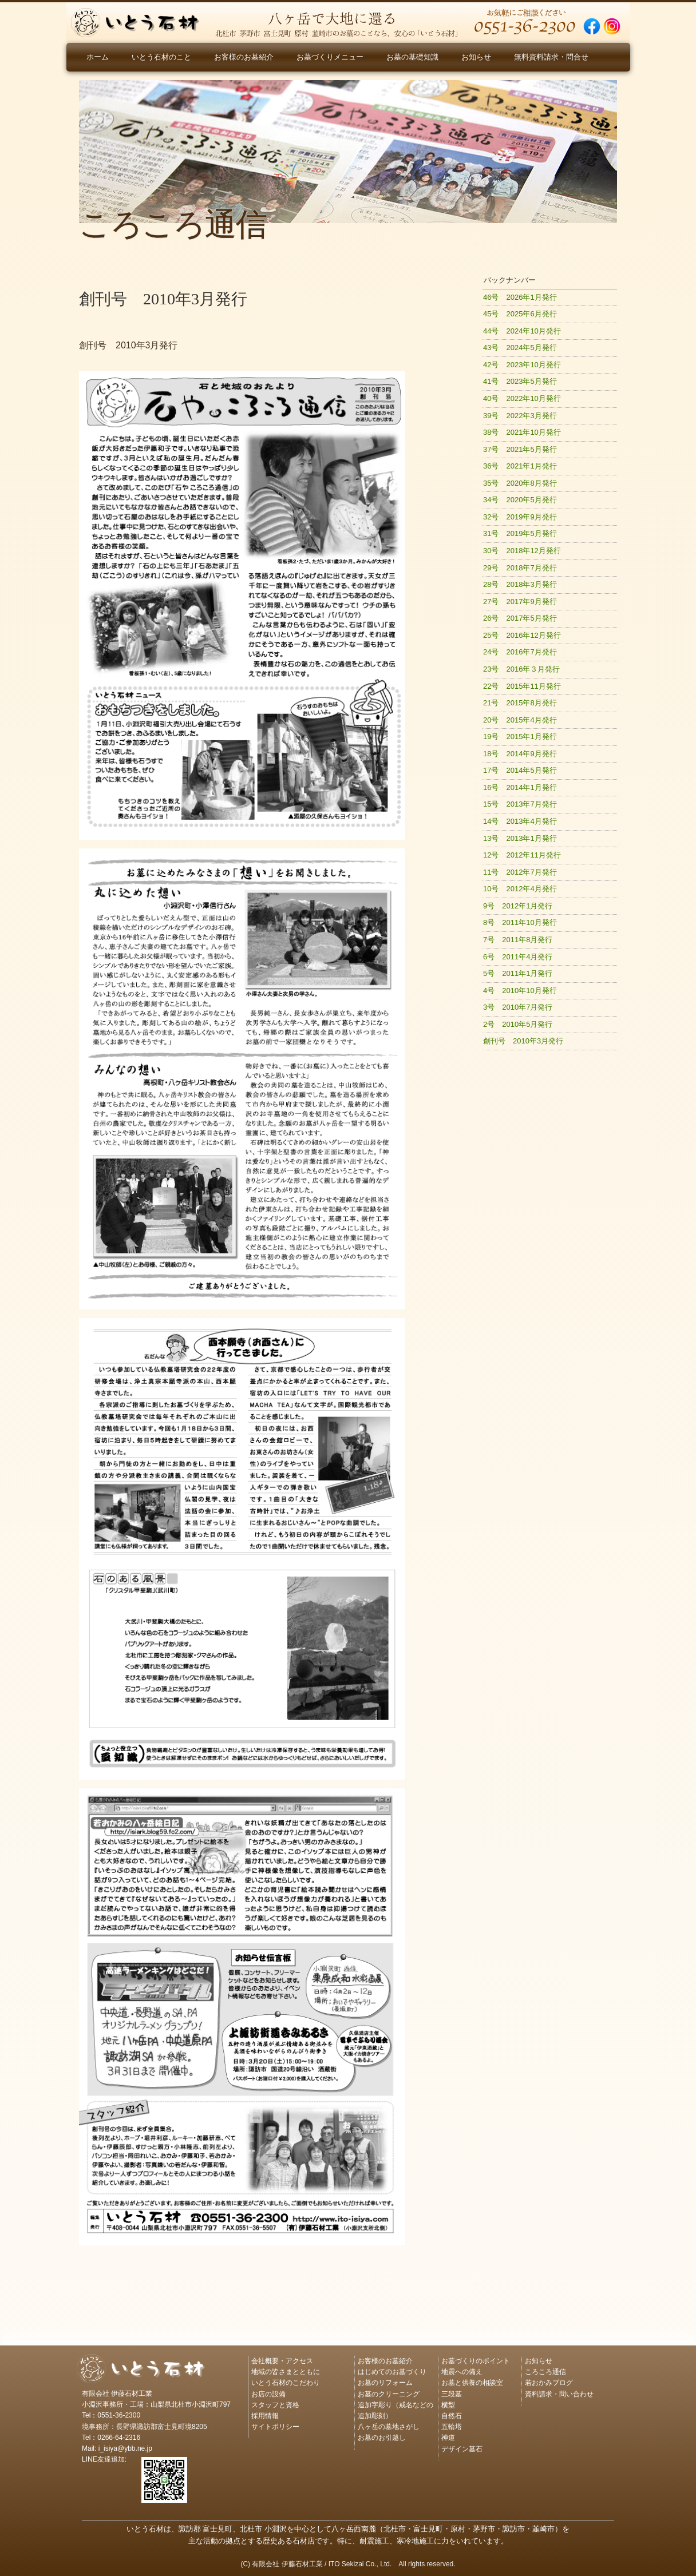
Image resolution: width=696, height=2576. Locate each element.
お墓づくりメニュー (329, 57)
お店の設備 (268, 2394)
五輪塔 (451, 2427)
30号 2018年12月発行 (522, 550)
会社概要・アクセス (282, 2361)
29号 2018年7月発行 (520, 567)
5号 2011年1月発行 (517, 973)
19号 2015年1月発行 (520, 736)
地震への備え (462, 2372)
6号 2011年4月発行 (517, 956)
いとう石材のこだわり (285, 2383)
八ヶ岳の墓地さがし (389, 2427)
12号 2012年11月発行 (522, 855)
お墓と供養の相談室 (472, 2383)
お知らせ (476, 57)
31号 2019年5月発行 (520, 533)
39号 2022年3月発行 (520, 415)
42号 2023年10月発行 (522, 364)
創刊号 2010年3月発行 (523, 1041)
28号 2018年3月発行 (520, 584)
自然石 (451, 2416)
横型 (448, 2405)
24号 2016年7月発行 (520, 652)
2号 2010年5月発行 (517, 1024)
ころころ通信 (545, 2372)
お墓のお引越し (382, 2438)
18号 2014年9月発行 (520, 753)
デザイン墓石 (462, 2449)
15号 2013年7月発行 (520, 804)
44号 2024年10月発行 (522, 331)
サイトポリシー (275, 2427)
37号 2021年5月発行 (520, 449)
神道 (448, 2438)
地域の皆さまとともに (285, 2372)
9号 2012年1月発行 (517, 906)
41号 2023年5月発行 (520, 381)
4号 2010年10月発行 (520, 990)
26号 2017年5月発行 (520, 618)
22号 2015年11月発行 (522, 686)
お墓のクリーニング (389, 2394)
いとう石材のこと (161, 57)
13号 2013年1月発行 (520, 838)
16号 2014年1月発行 (520, 787)
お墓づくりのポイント (475, 2361)
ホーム (97, 57)
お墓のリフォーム (385, 2383)
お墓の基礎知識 (412, 57)
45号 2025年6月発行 (520, 313)
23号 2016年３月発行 (521, 669)
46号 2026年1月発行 (520, 297)
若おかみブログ (549, 2383)
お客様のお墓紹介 (244, 57)
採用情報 (265, 2416)
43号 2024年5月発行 (520, 347)
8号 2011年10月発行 (520, 922)
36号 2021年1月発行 (520, 466)
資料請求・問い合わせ (559, 2394)
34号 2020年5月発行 (520, 499)
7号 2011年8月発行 (517, 939)
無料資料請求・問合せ (551, 57)
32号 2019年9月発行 (520, 517)
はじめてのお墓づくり (392, 2372)
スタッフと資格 (275, 2405)
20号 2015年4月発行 (520, 720)
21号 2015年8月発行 (520, 702)
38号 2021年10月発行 (522, 432)
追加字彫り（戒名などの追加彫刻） (395, 2410)
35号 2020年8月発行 (520, 483)
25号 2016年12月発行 (522, 635)
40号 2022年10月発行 (522, 398)
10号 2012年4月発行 (520, 888)
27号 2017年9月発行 (520, 601)
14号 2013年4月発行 (520, 821)
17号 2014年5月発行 (520, 770)
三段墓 (451, 2394)
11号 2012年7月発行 (520, 872)
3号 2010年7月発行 (517, 1007)
